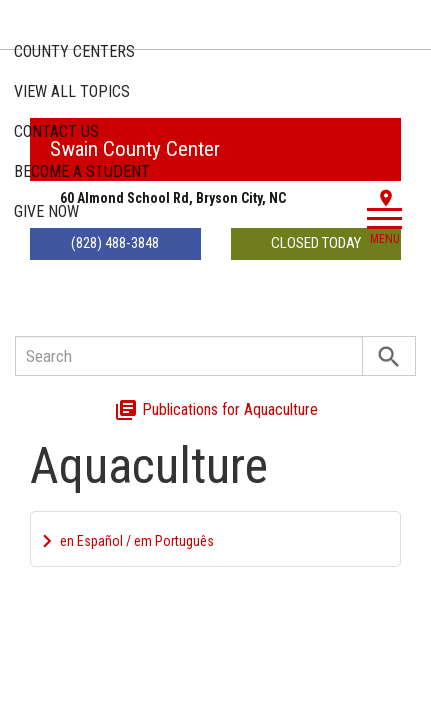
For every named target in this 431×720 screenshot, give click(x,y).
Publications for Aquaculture (216, 409)
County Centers (74, 51)
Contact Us (56, 131)
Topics (72, 91)
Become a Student (82, 171)
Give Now (46, 211)
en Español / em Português (137, 541)
